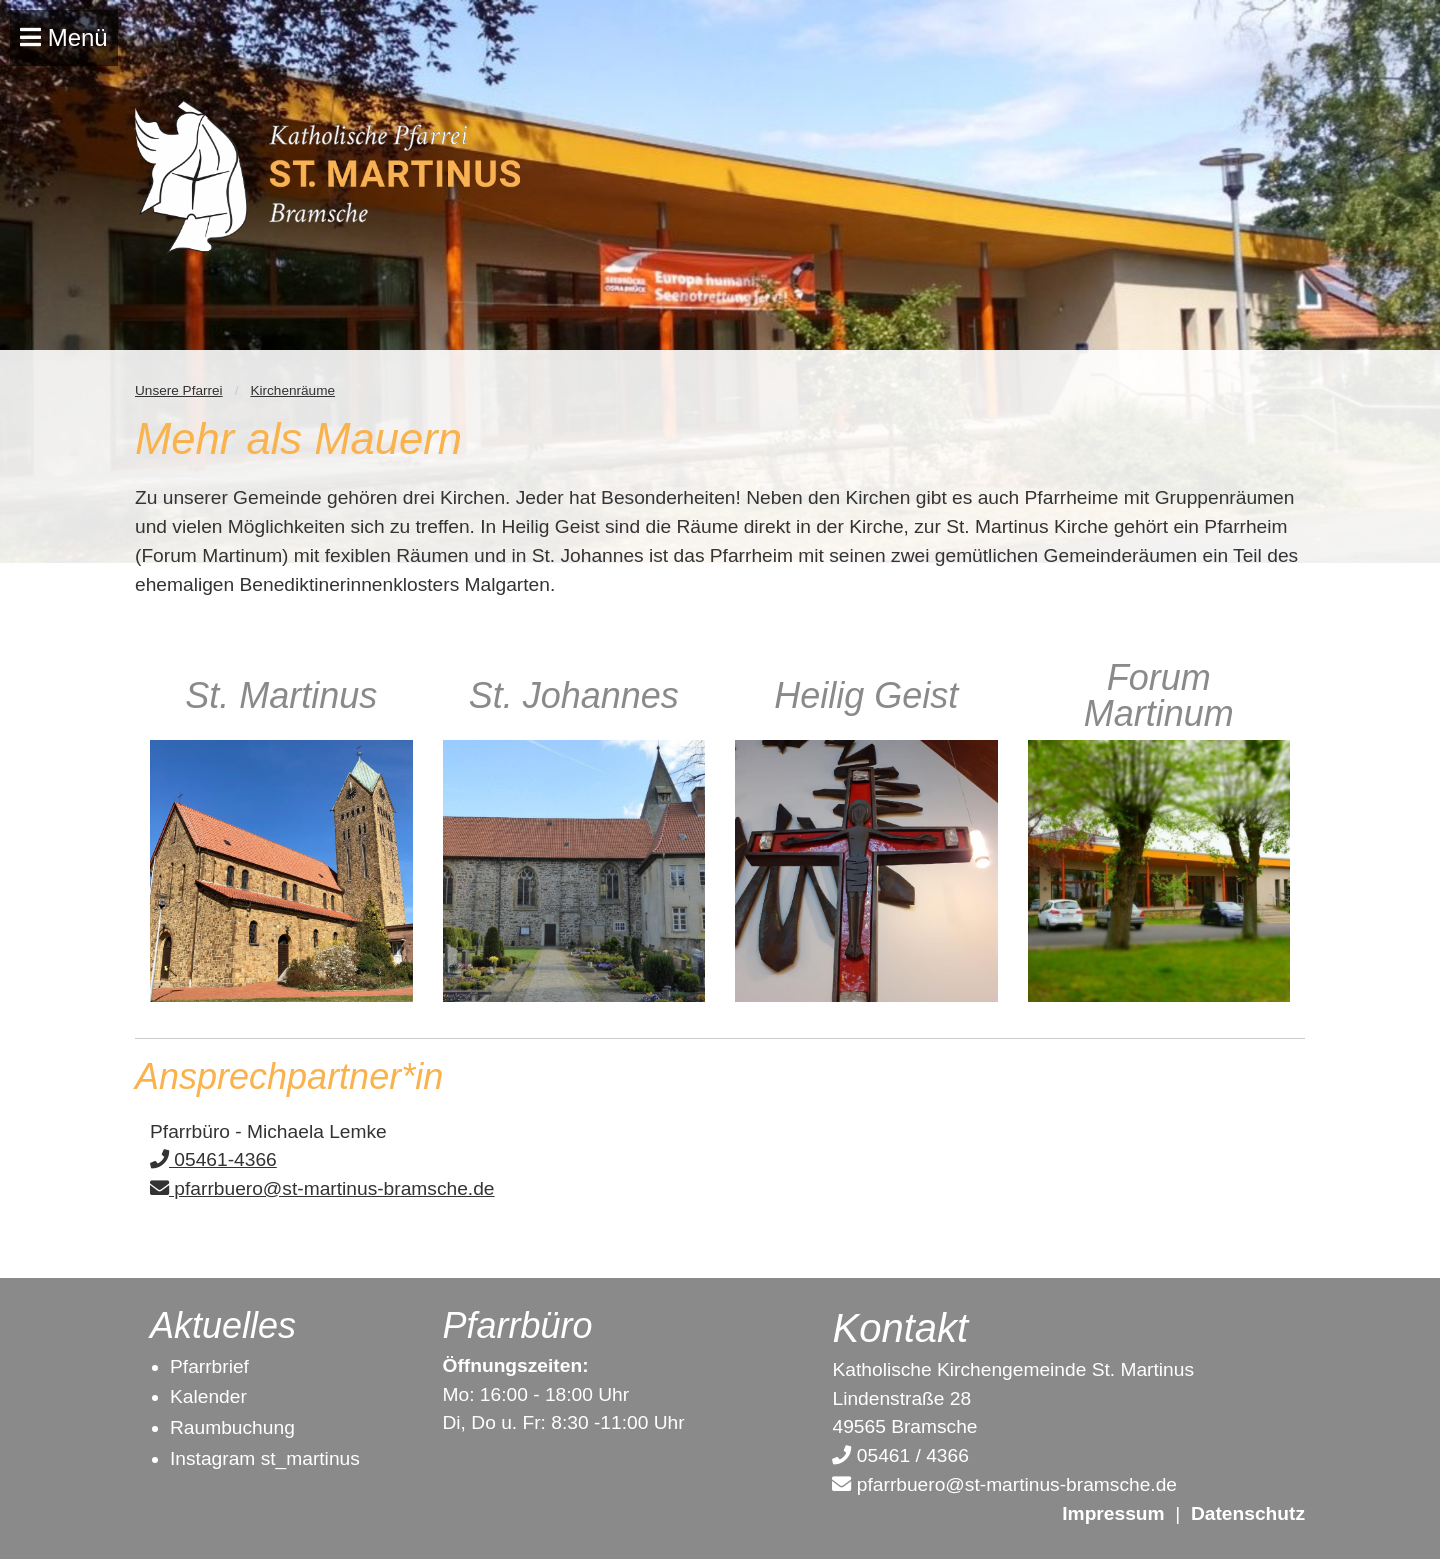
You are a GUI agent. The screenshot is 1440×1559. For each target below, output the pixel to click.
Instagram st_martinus (265, 1458)
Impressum (1113, 1513)
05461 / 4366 (900, 1455)
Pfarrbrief (209, 1366)
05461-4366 (213, 1159)
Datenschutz (1248, 1513)
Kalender (208, 1396)
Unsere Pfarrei (179, 390)
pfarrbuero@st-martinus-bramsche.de (322, 1188)
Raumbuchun (227, 1427)
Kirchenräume (292, 390)
